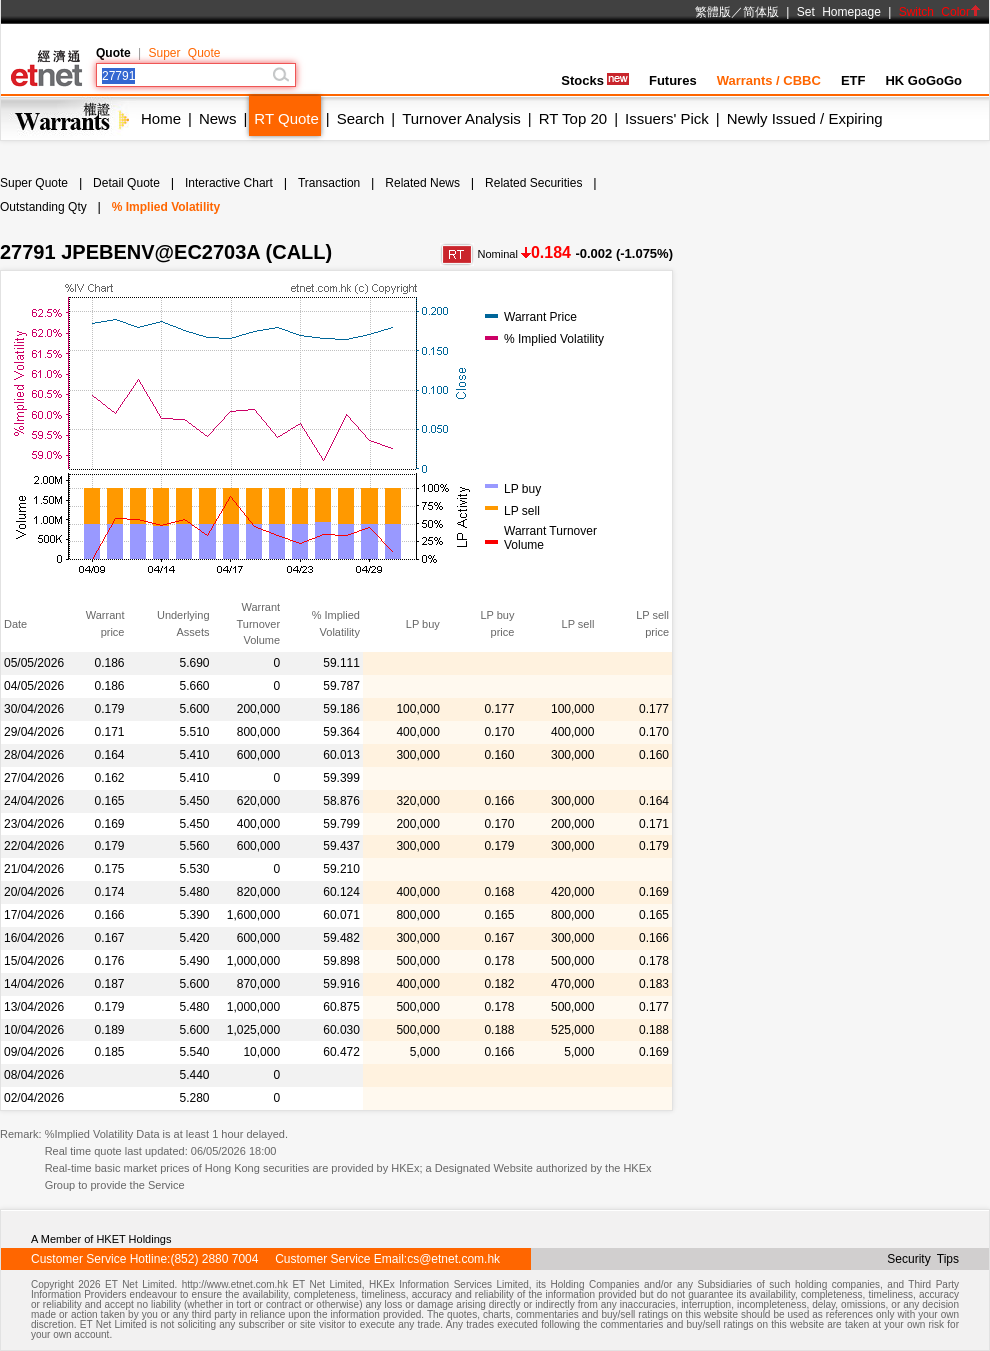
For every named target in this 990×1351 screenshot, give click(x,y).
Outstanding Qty (43, 207)
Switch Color (940, 12)
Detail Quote (126, 183)
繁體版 (713, 12)
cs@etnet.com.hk (453, 1259)
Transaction (329, 183)
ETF (853, 80)
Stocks (595, 80)
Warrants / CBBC (769, 80)
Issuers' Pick (667, 118)
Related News (422, 183)
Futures (673, 80)
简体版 (761, 12)
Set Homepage (839, 12)
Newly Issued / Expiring (805, 118)
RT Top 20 (573, 118)
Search (361, 118)
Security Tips (923, 1259)
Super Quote (184, 53)
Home (161, 118)
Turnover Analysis (461, 118)
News (218, 118)
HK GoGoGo (923, 80)
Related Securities (533, 183)
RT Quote (286, 118)
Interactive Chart (229, 183)
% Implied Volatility (166, 207)
